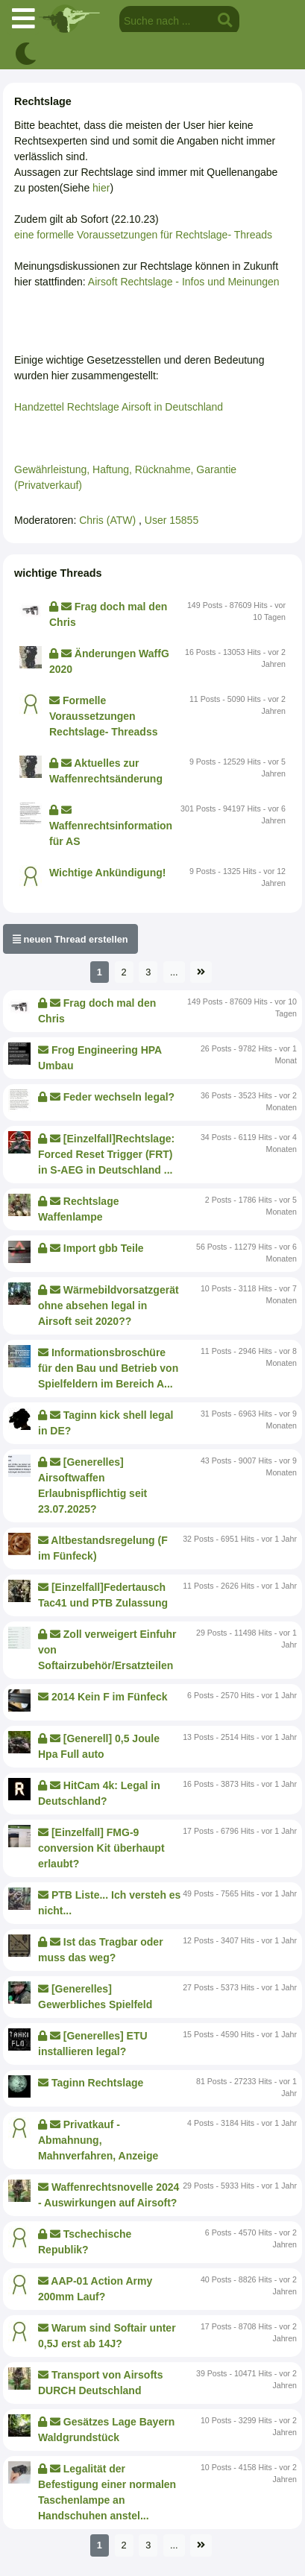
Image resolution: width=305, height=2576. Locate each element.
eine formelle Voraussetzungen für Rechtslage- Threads (143, 235)
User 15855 (171, 520)
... (174, 972)
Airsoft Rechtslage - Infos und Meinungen (184, 282)
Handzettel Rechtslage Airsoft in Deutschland (118, 407)
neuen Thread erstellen (70, 939)
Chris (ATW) (109, 520)
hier (101, 188)
